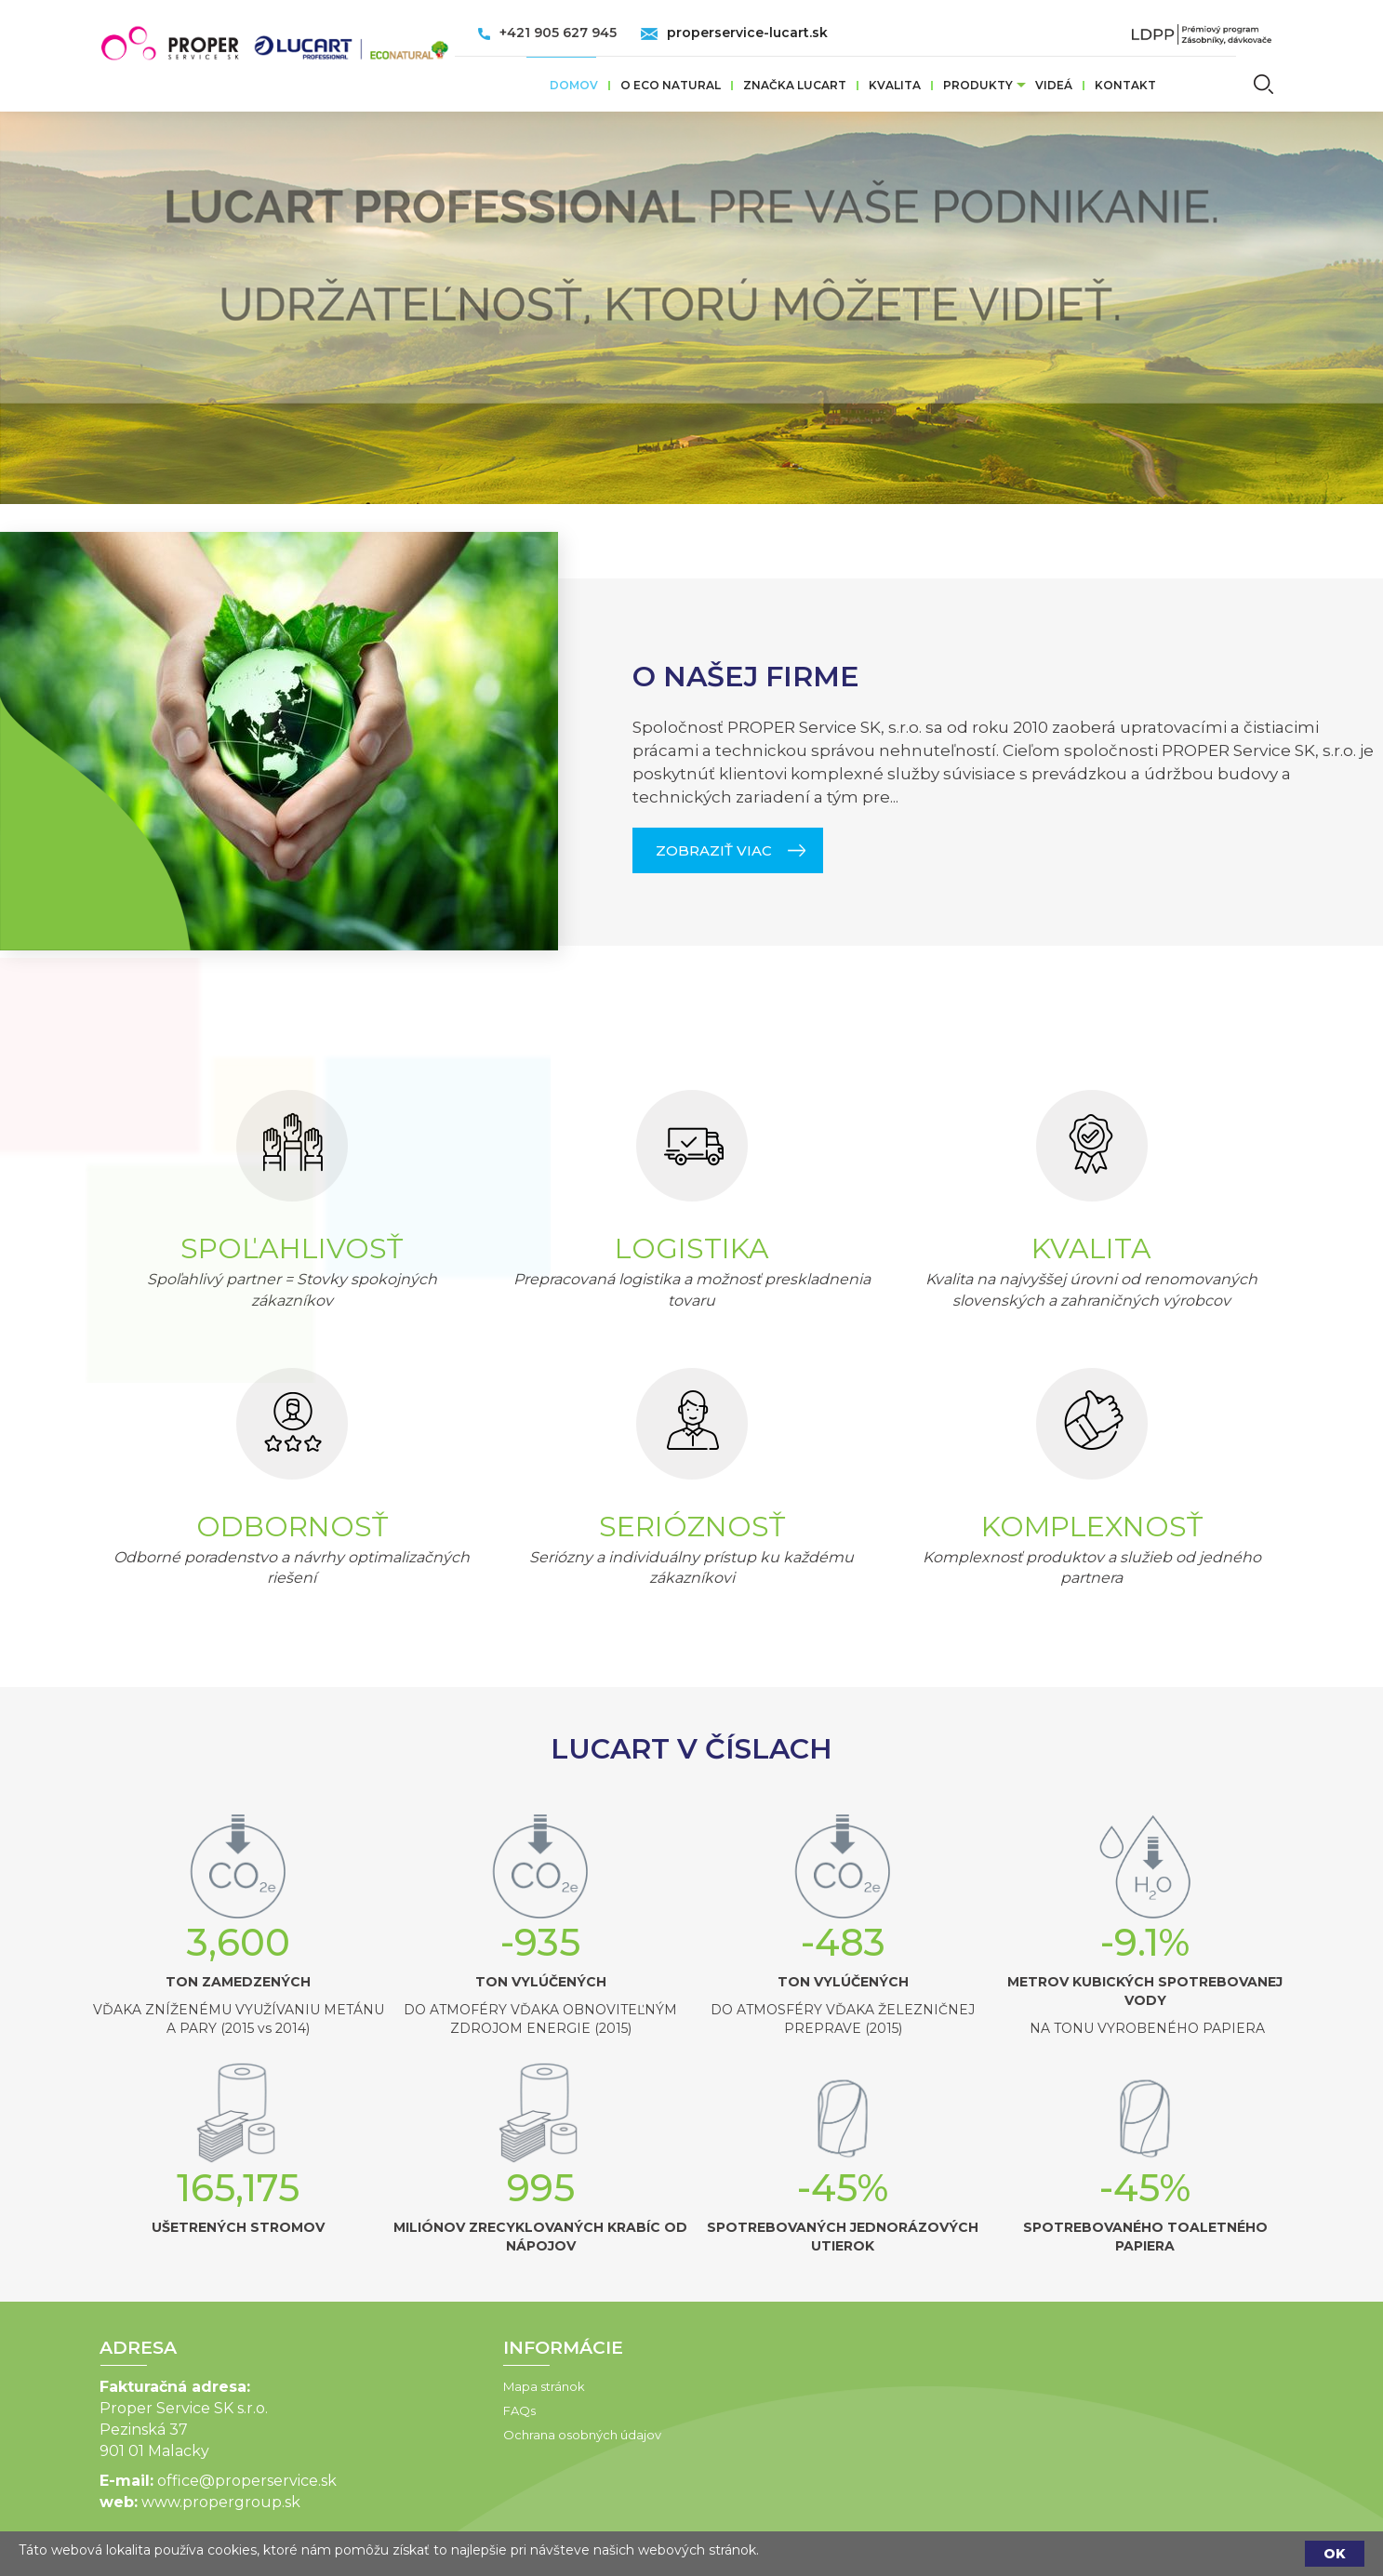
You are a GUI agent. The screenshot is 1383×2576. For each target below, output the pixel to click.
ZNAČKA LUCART (794, 85)
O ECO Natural (670, 85)
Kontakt (1125, 85)
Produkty (978, 85)
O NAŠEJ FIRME (745, 1407)
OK (1334, 2553)
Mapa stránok (386, 2386)
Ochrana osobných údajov (424, 2434)
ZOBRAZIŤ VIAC (714, 1580)
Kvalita (895, 85)
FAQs (361, 2410)
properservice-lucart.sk (747, 32)
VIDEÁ (1053, 85)
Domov (574, 85)
